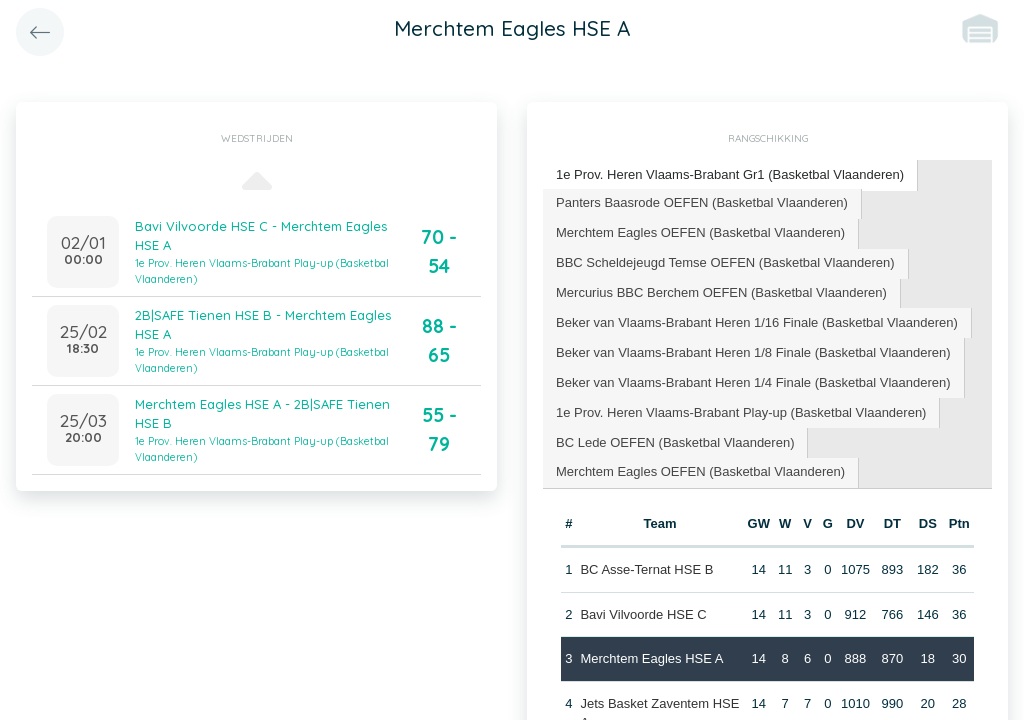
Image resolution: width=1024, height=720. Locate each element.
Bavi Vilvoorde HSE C (643, 614)
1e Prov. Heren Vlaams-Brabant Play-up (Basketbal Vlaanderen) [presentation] (741, 412)
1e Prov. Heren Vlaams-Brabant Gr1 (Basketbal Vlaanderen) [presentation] (730, 174)
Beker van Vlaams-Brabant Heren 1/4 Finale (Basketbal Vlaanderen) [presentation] (753, 382)
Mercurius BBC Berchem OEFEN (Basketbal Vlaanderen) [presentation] (721, 292)
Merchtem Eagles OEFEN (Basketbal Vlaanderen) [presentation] (700, 232)
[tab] (730, 175)
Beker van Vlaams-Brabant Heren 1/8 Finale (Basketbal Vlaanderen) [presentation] (753, 352)
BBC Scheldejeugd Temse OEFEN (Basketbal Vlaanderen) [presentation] (725, 262)
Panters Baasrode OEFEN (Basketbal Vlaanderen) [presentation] (702, 202)
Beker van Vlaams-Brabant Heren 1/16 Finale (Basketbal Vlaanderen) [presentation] (757, 322)
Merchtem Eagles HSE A (651, 658)
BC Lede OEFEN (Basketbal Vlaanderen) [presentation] (675, 442)
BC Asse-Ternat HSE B (646, 569)
